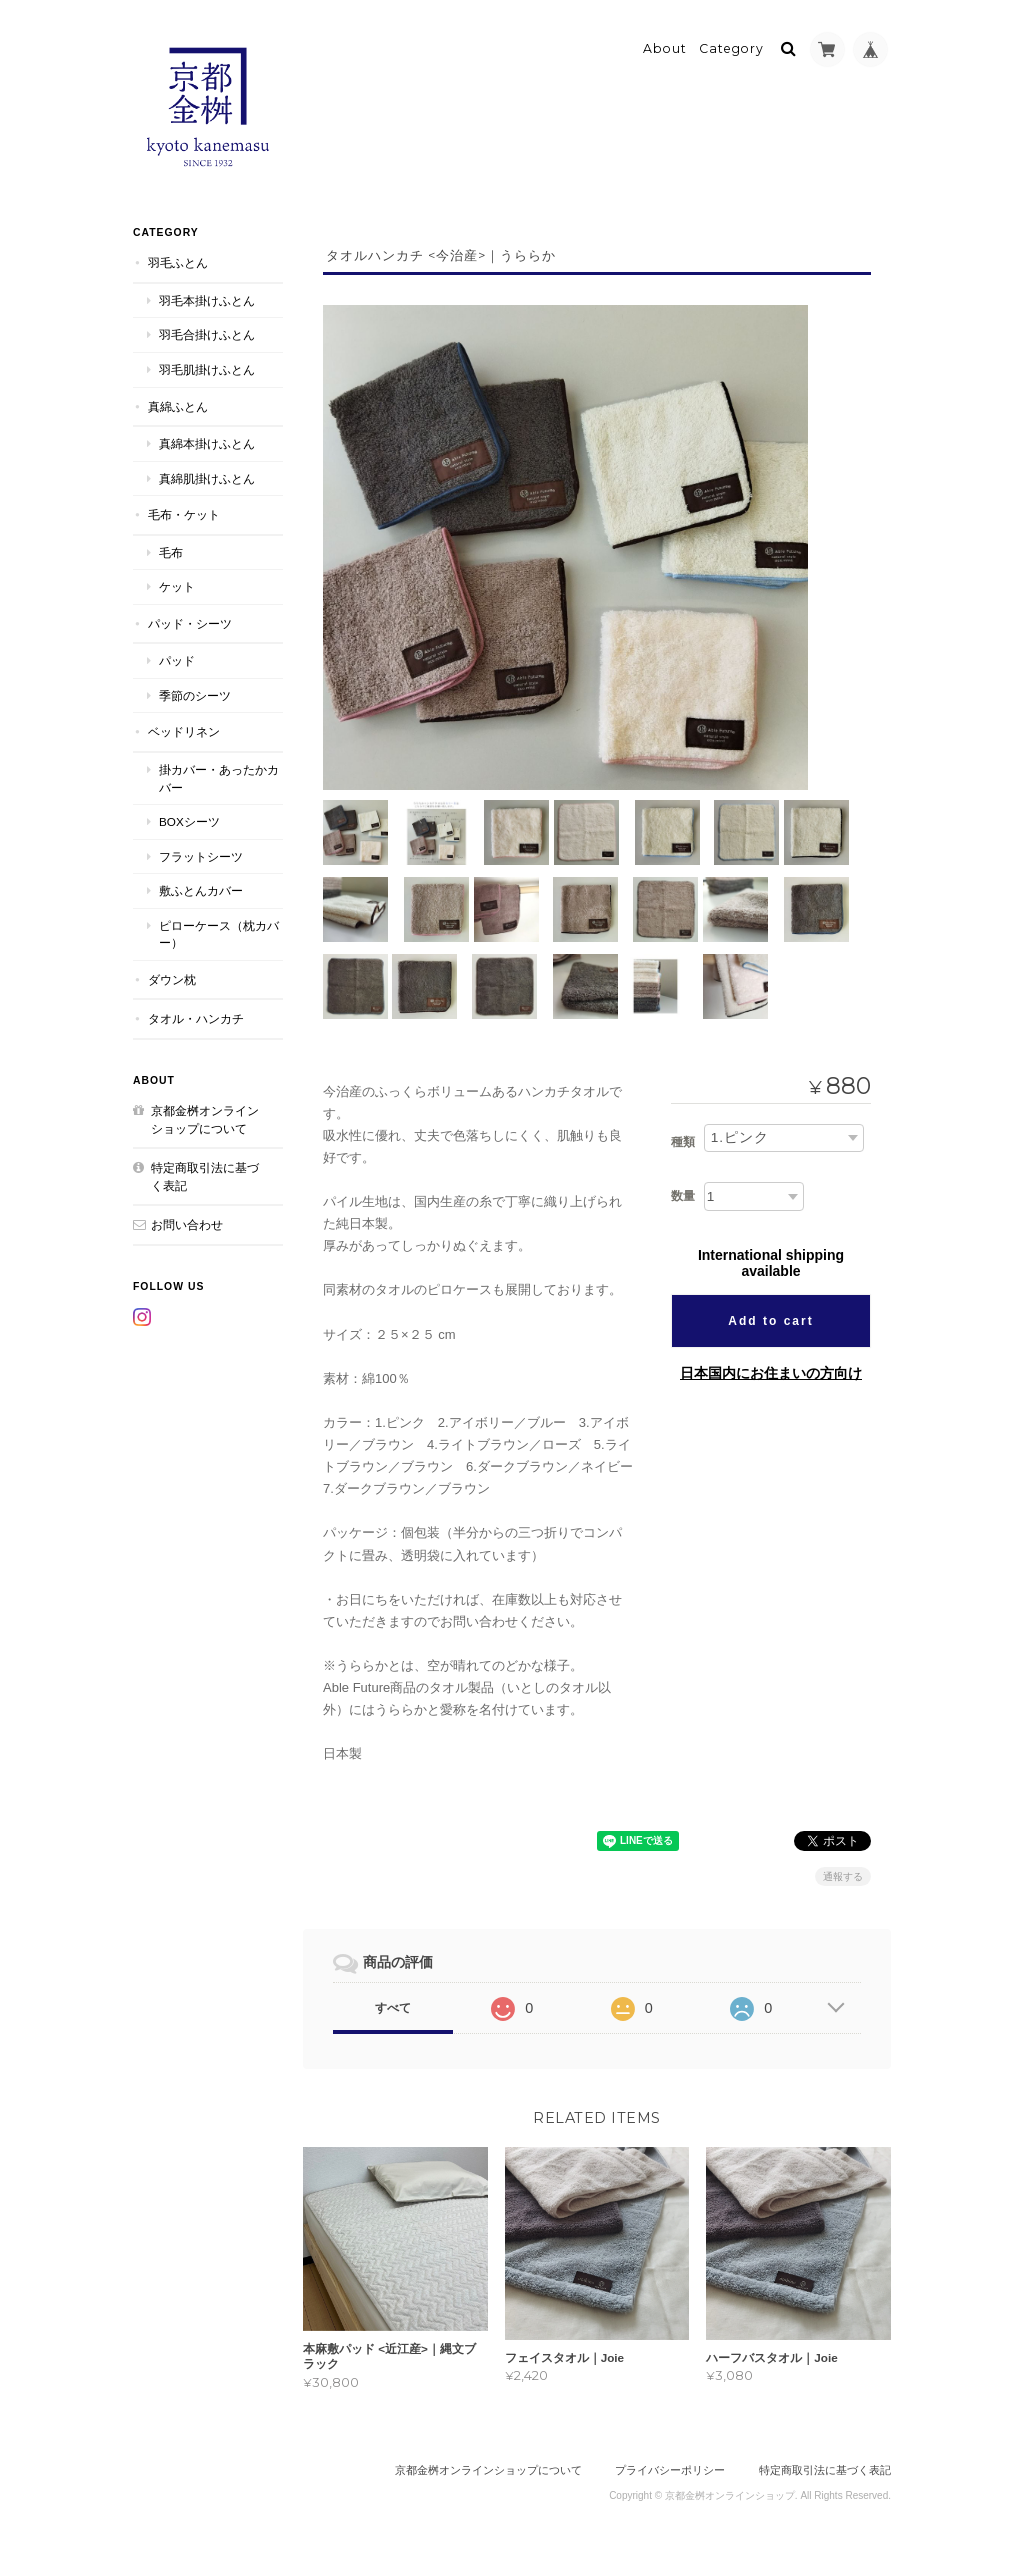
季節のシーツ (195, 693)
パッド (177, 659)
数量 (683, 1195)
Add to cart (770, 1320)
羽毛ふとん (178, 261)
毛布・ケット (184, 512)
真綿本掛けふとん (207, 441)
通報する (843, 1874)
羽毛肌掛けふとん (207, 367)
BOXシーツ (189, 819)
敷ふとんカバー (201, 888)
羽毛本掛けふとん (207, 298)
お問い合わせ (187, 1222)
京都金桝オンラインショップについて (205, 1117)
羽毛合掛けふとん (207, 333)
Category (731, 46)
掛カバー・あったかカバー (219, 776)
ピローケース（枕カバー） (219, 932)
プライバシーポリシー (670, 2469)
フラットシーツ (201, 854)
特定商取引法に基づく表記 (205, 1174)
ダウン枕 (172, 977)
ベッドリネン (184, 730)
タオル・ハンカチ (196, 1017)
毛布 (171, 550)
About (665, 46)
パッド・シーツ (190, 621)
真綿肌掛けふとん (207, 476)
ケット (177, 584)
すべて (393, 2006)
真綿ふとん (178, 404)
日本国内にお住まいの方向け (771, 1372)
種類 (683, 1141)
